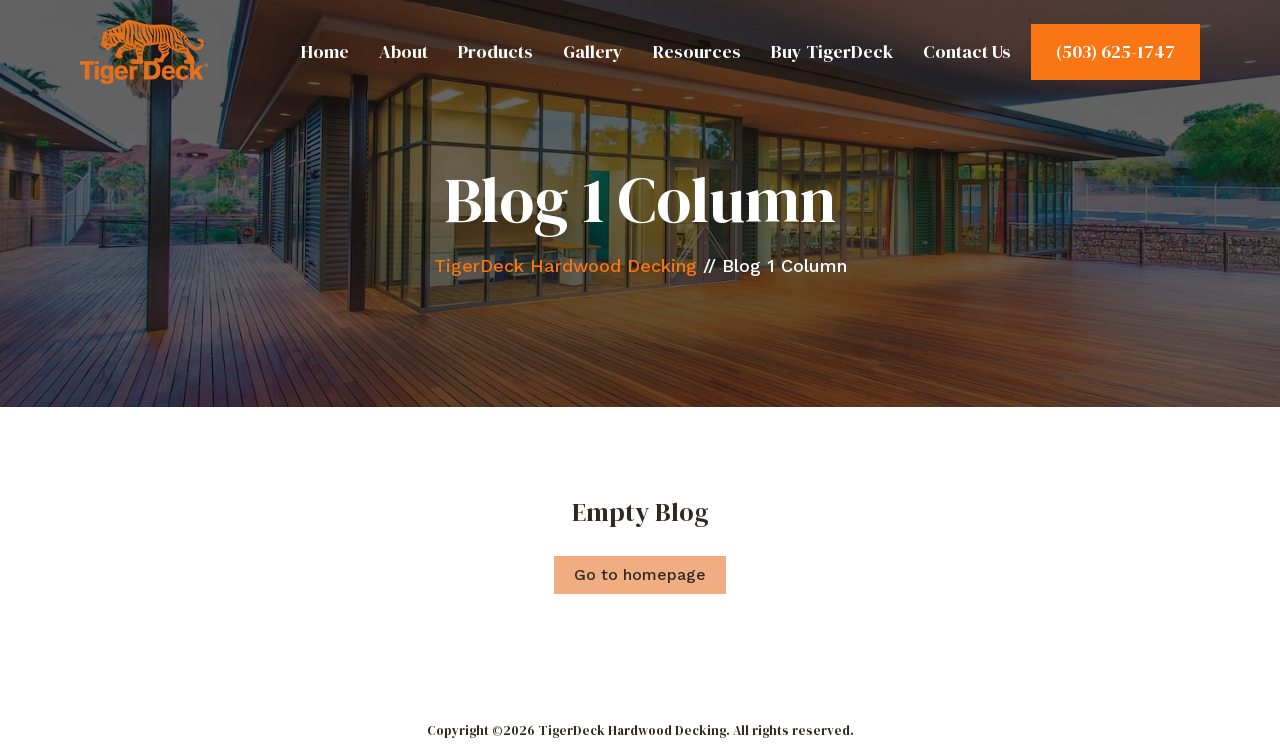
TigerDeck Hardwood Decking (565, 265)
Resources (697, 51)
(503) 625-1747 (1115, 51)
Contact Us (967, 51)
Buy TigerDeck (832, 51)
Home (325, 51)
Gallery (593, 51)
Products (495, 51)
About (403, 51)
